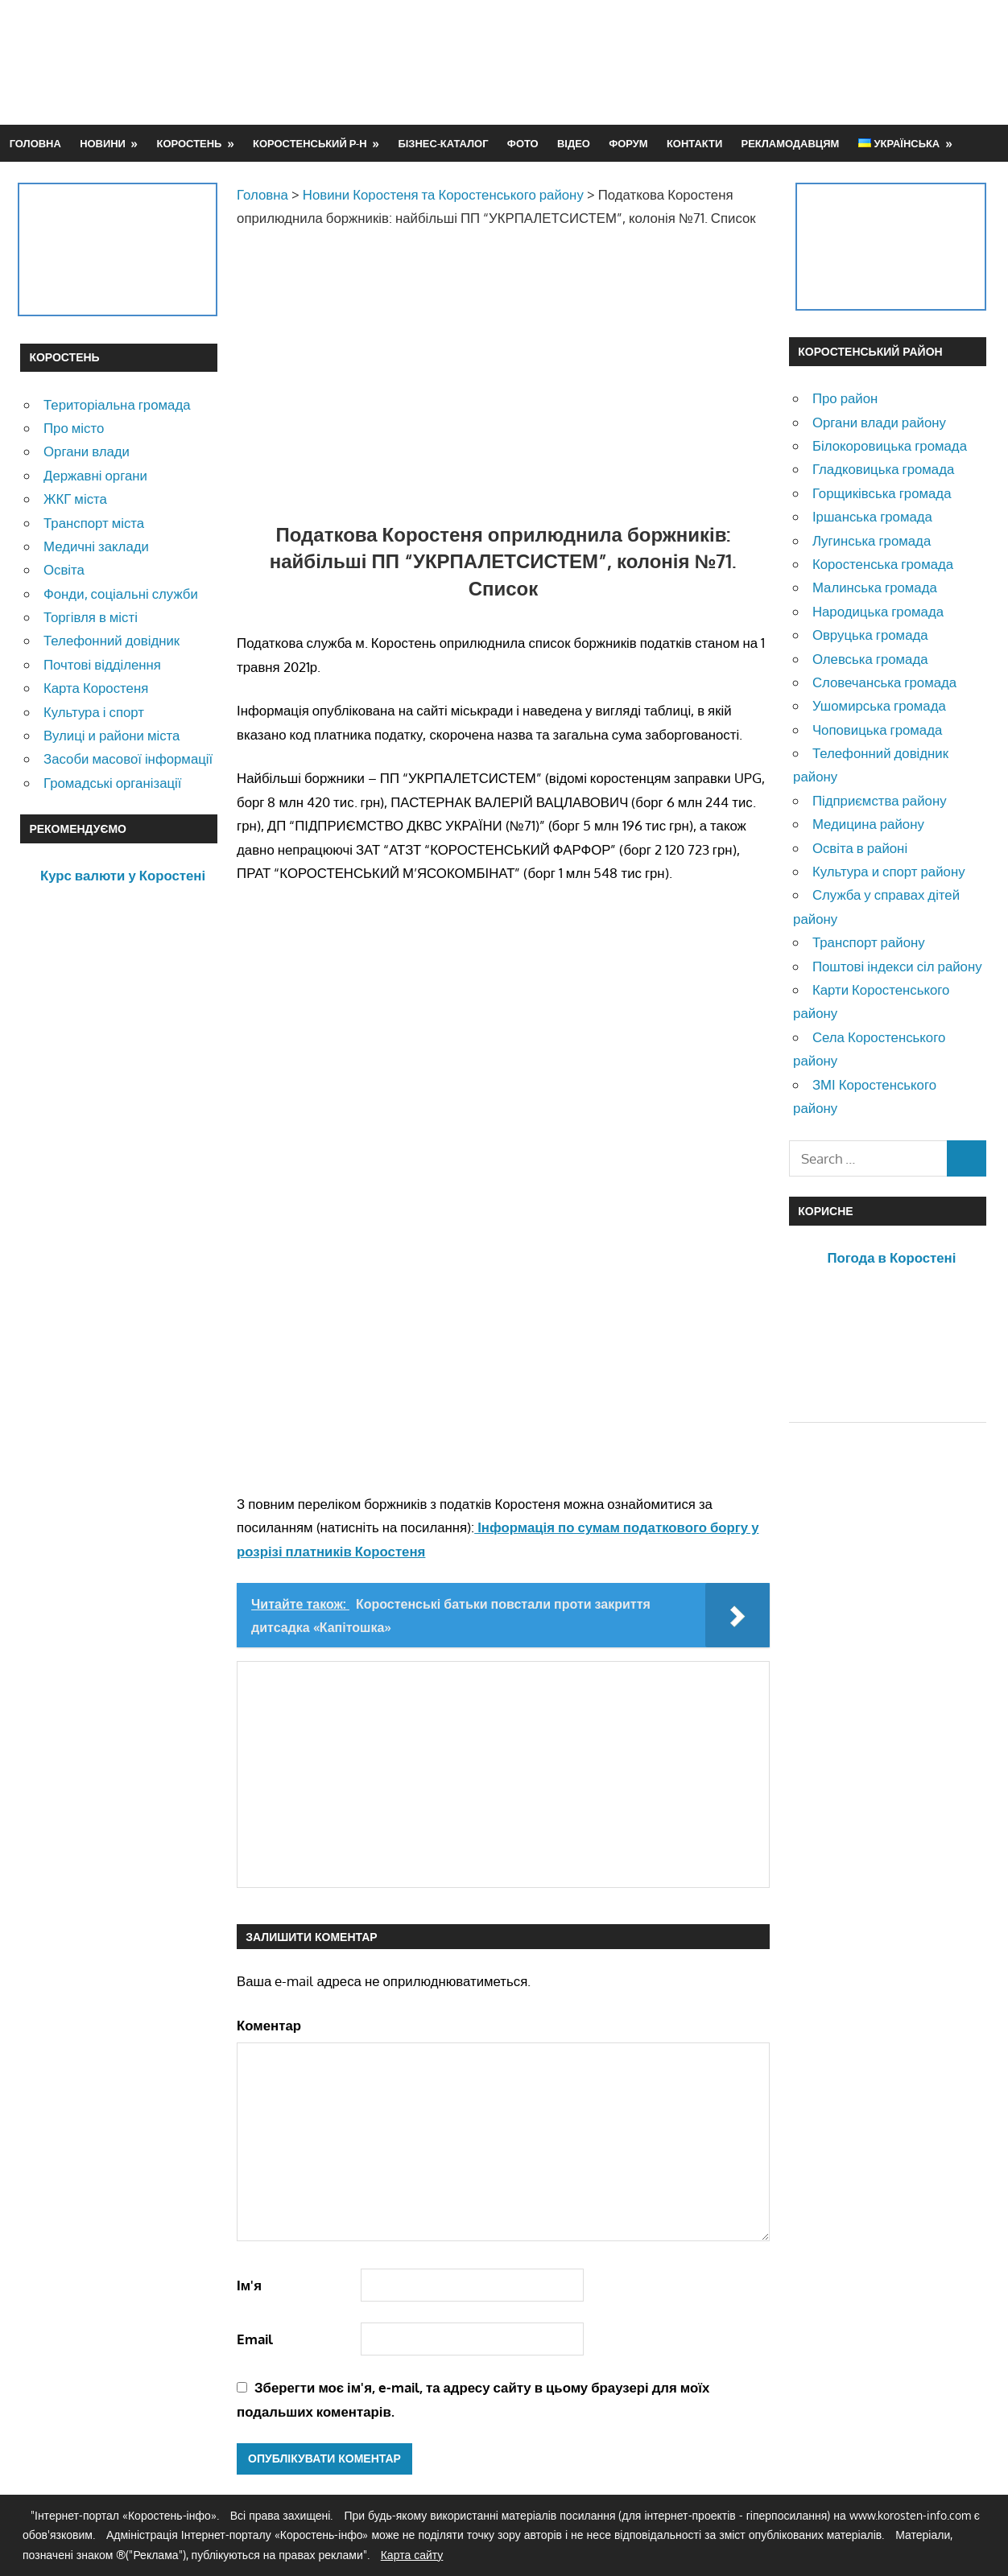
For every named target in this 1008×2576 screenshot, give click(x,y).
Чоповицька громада (877, 729)
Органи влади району (879, 422)
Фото (523, 143)
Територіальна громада (117, 404)
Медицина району (868, 823)
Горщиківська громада (882, 492)
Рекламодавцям (791, 143)
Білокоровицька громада (889, 445)
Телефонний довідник (111, 640)
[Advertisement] (695, 62)
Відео (573, 143)
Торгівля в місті (90, 616)
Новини (103, 143)
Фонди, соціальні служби (120, 593)
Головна (35, 143)
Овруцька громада (870, 634)
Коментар (269, 2025)
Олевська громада (870, 658)
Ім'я (249, 2285)
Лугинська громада (871, 540)
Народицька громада (878, 611)
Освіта (64, 569)
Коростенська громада (882, 563)
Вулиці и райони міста (111, 735)
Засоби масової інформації (128, 758)
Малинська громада (874, 587)
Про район (845, 397)
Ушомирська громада (879, 705)
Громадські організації (112, 782)
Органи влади (86, 451)
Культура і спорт (93, 711)
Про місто (73, 427)
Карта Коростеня (95, 687)
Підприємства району (879, 800)
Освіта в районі (859, 847)
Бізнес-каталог (443, 143)
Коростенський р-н (310, 143)
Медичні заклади (96, 546)
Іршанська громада (872, 516)
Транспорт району (868, 942)
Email (255, 2339)
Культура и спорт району (888, 871)
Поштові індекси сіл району (897, 966)
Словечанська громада (884, 682)
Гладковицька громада (883, 468)
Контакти (694, 143)
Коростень (189, 143)
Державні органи (95, 475)
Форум (628, 143)
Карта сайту (412, 2555)
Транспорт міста (93, 522)
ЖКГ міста (75, 498)
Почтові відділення (102, 664)
